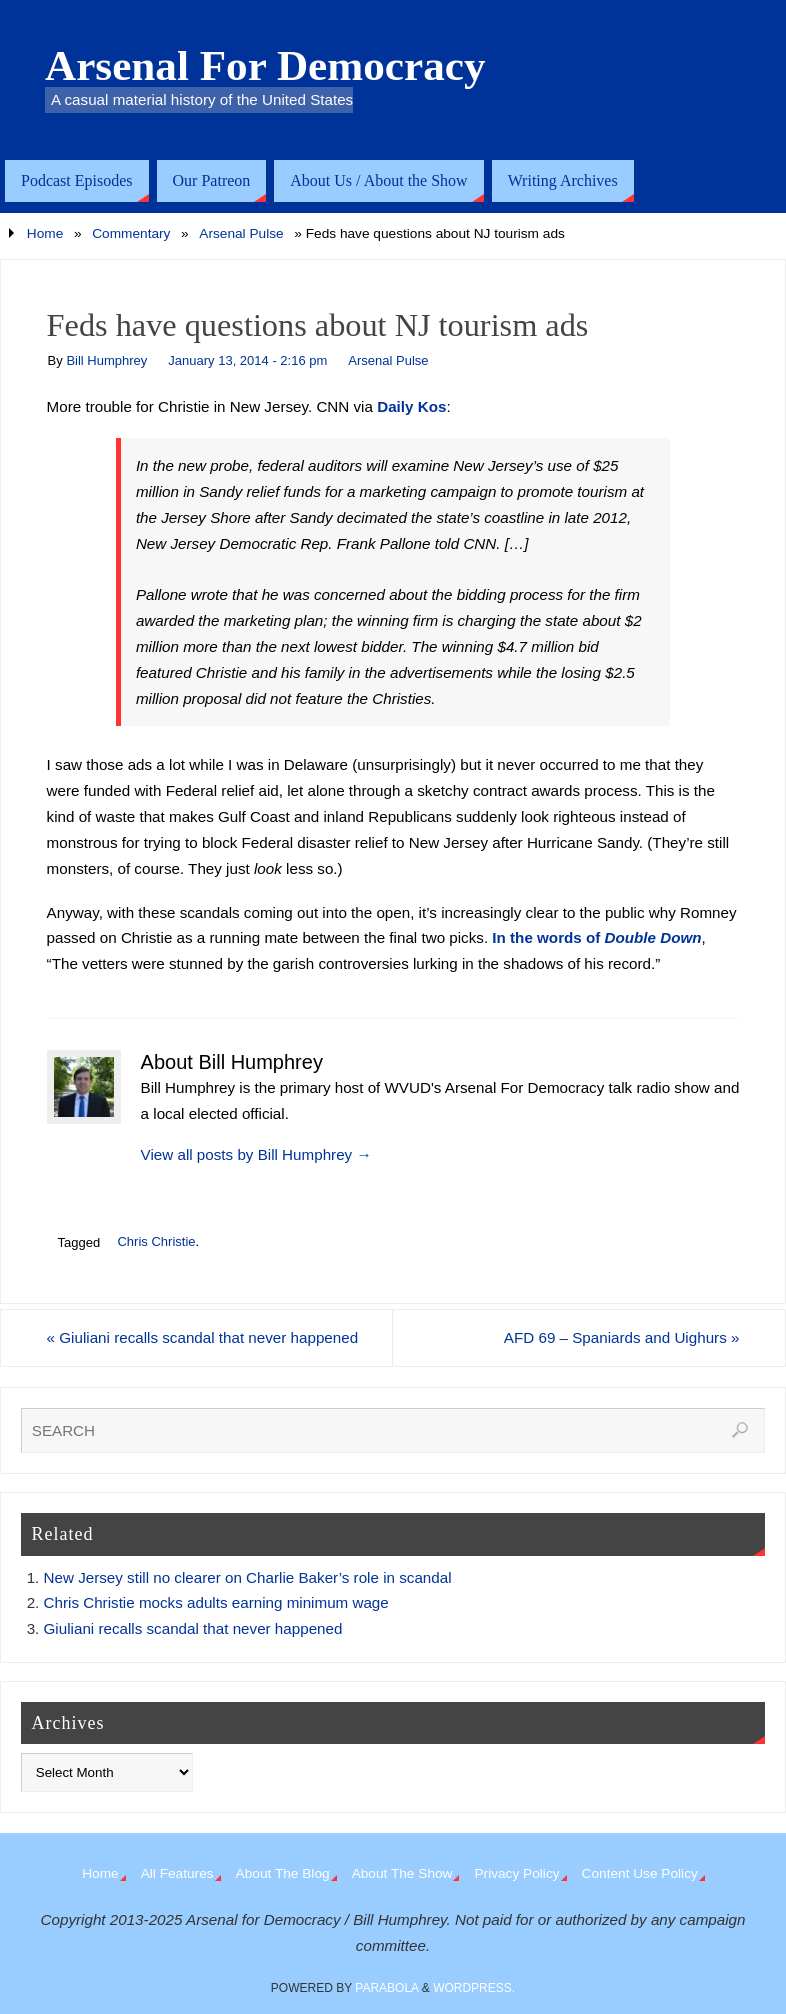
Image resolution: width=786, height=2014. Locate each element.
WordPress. (474, 1988)
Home (45, 233)
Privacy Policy (516, 1873)
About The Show (402, 1873)
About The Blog (283, 1873)
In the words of (596, 937)
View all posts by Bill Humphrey (256, 1154)
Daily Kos (411, 406)
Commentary (131, 233)
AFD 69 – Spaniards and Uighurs (622, 1337)
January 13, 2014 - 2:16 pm (247, 360)
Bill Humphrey (106, 360)
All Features (177, 1873)
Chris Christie (156, 1241)
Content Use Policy (640, 1873)
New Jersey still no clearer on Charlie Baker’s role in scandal (248, 1577)
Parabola (386, 1988)
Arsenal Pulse (241, 233)
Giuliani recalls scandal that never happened (203, 1337)
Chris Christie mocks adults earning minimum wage (216, 1602)
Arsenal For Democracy (265, 66)
